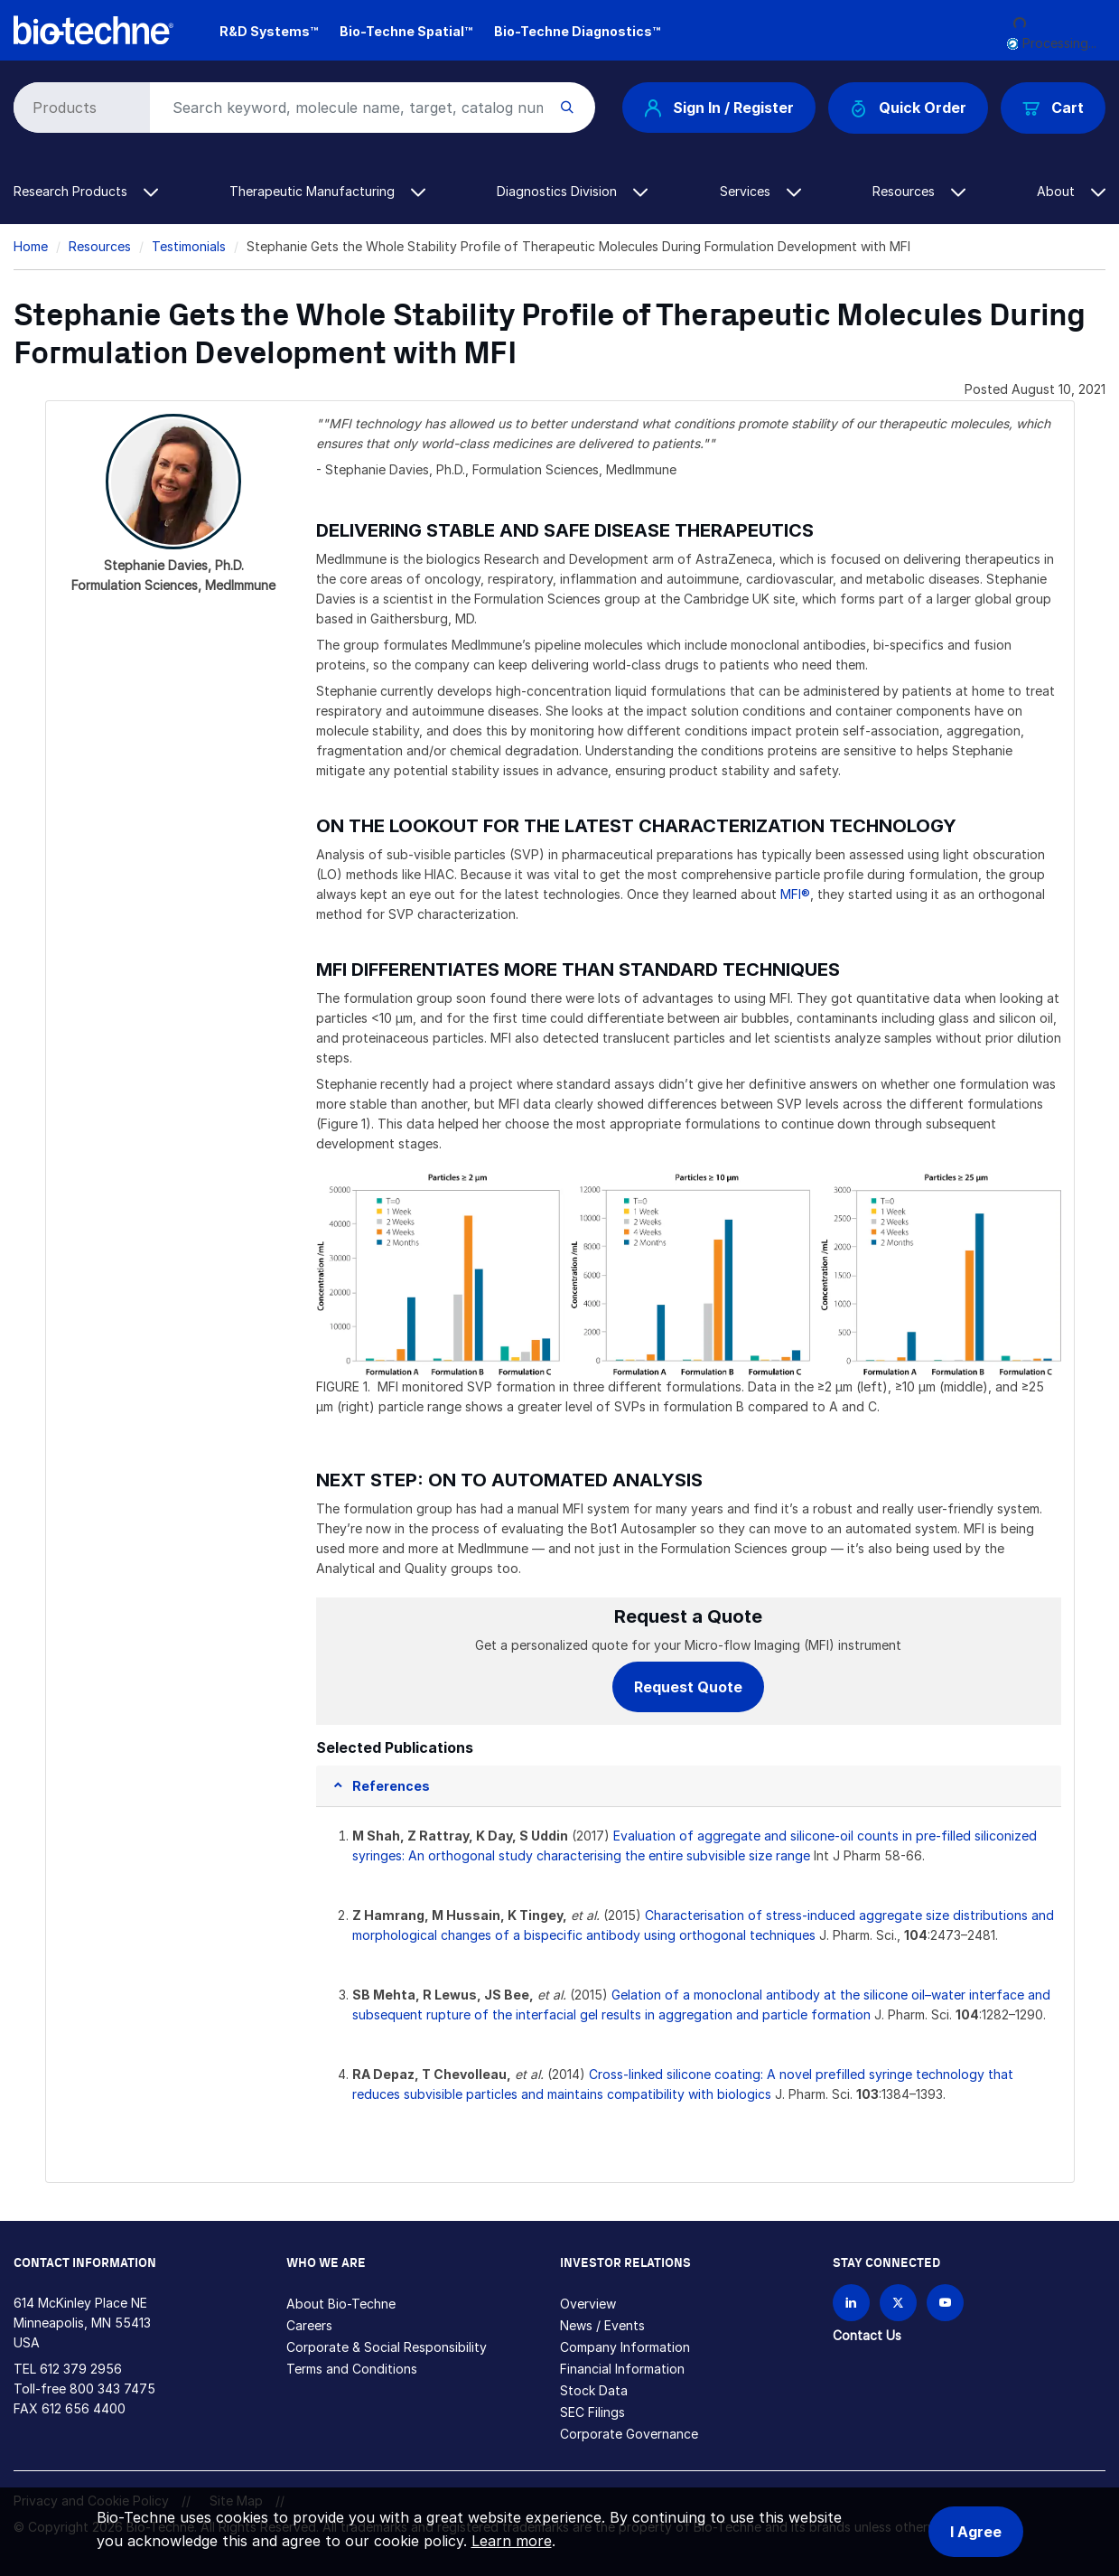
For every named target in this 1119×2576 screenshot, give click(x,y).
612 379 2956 (81, 2368)
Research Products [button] (86, 191)
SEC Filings (592, 2412)
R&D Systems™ (268, 31)
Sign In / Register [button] (719, 107)
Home (31, 246)
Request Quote (688, 1687)
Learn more (511, 2541)
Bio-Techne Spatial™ (406, 31)
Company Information (625, 2347)
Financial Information (622, 2368)
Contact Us (867, 2335)
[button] (380, 1786)
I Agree (976, 2532)
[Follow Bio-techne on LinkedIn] (851, 2302)
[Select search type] (79, 107)
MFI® (795, 894)
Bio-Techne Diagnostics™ (577, 31)
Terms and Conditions (351, 2368)
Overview (588, 2303)
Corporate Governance (629, 2433)
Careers (309, 2325)
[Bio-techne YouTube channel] (945, 2302)
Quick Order (908, 107)
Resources (100, 246)
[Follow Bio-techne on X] (898, 2302)
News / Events (602, 2325)
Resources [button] (918, 191)
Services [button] (760, 191)
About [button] (1071, 191)
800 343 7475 (112, 2388)
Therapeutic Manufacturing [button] (327, 191)
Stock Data (594, 2390)
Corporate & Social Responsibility (386, 2347)
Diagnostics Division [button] (572, 191)
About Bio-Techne (341, 2303)
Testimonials (189, 246)
